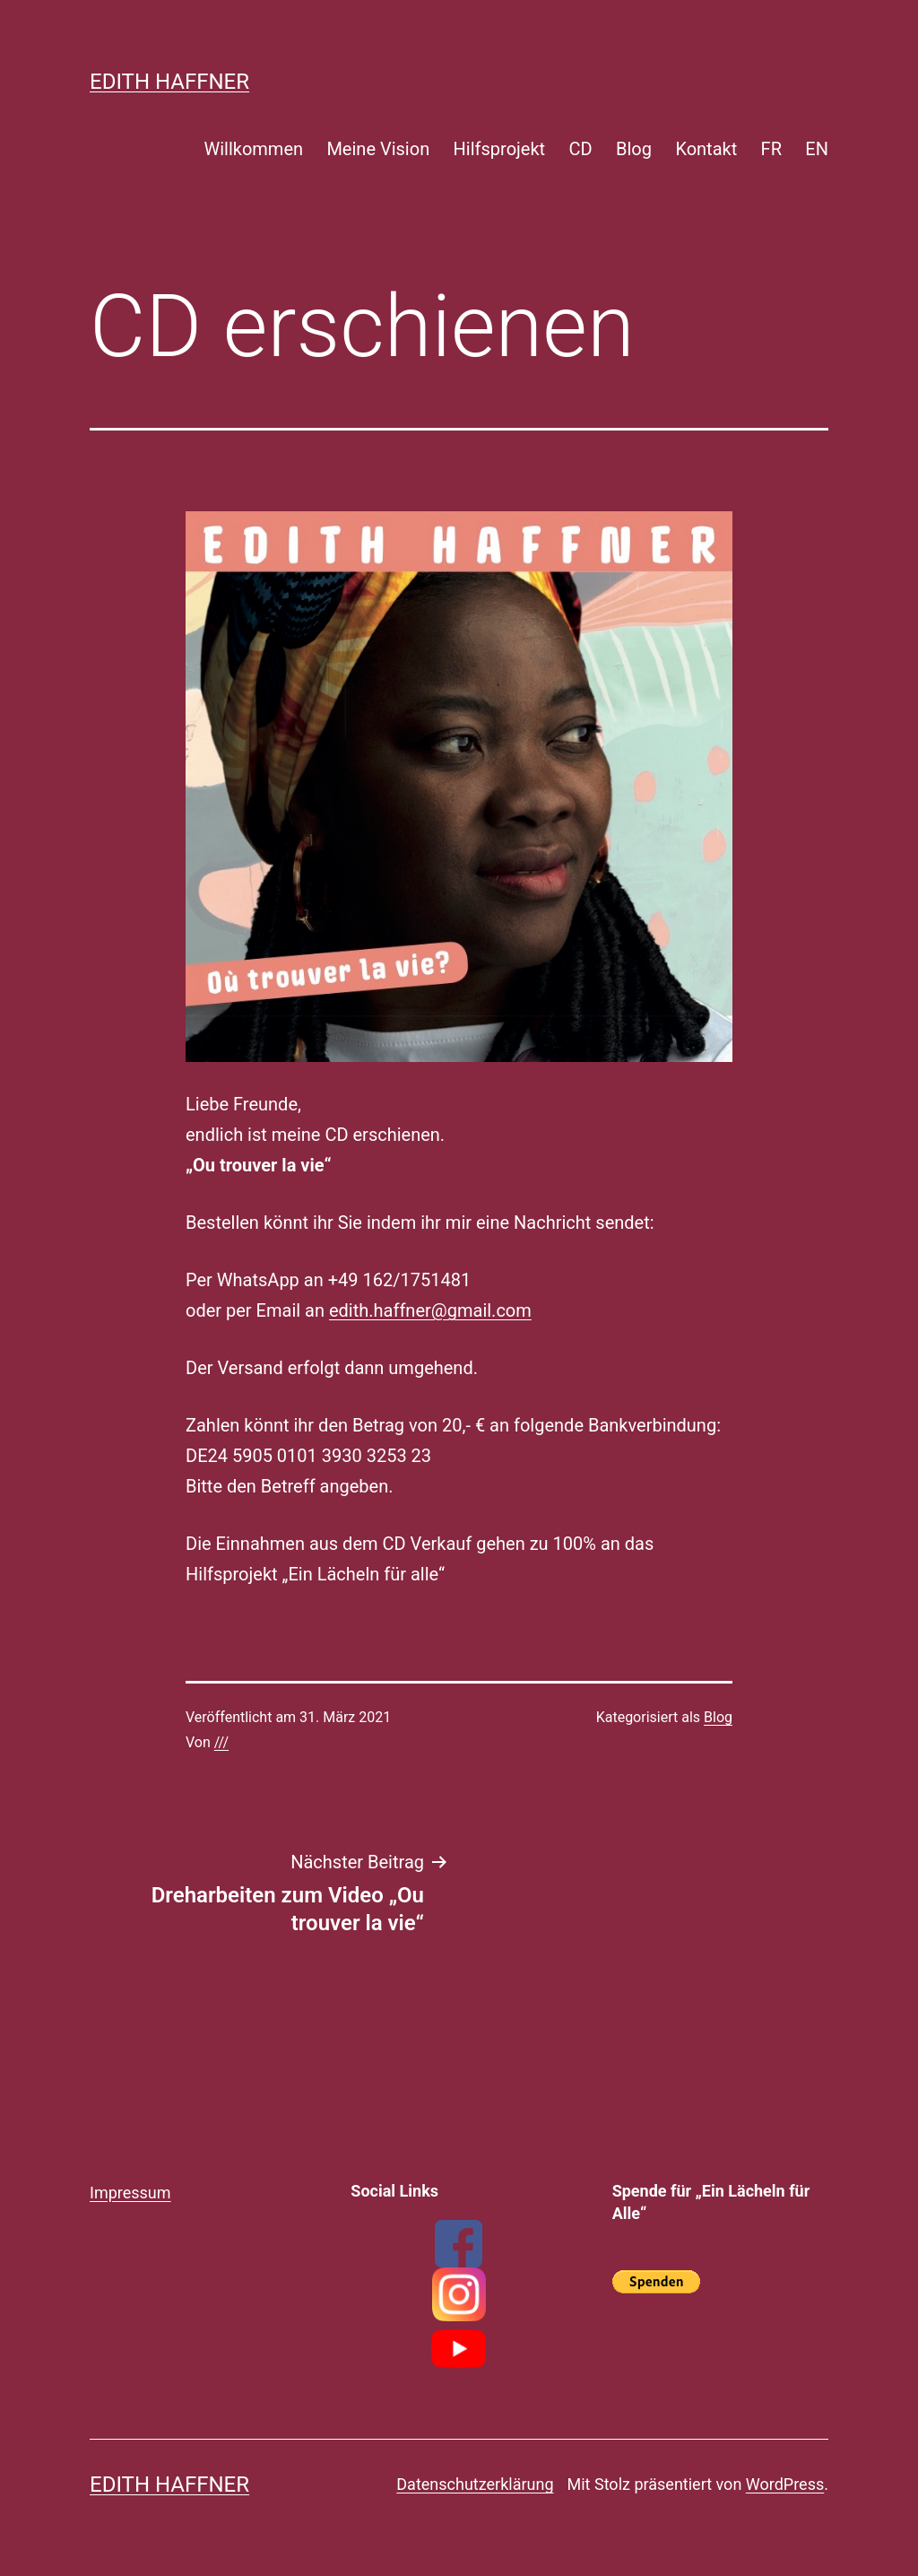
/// (221, 1742)
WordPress (785, 2484)
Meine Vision (377, 149)
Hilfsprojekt (500, 149)
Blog (634, 149)
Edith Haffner (169, 81)
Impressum (130, 2192)
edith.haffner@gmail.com (430, 1310)
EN (816, 149)
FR (771, 149)
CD (581, 149)
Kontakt (706, 149)
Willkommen (253, 149)
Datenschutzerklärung (474, 2484)
